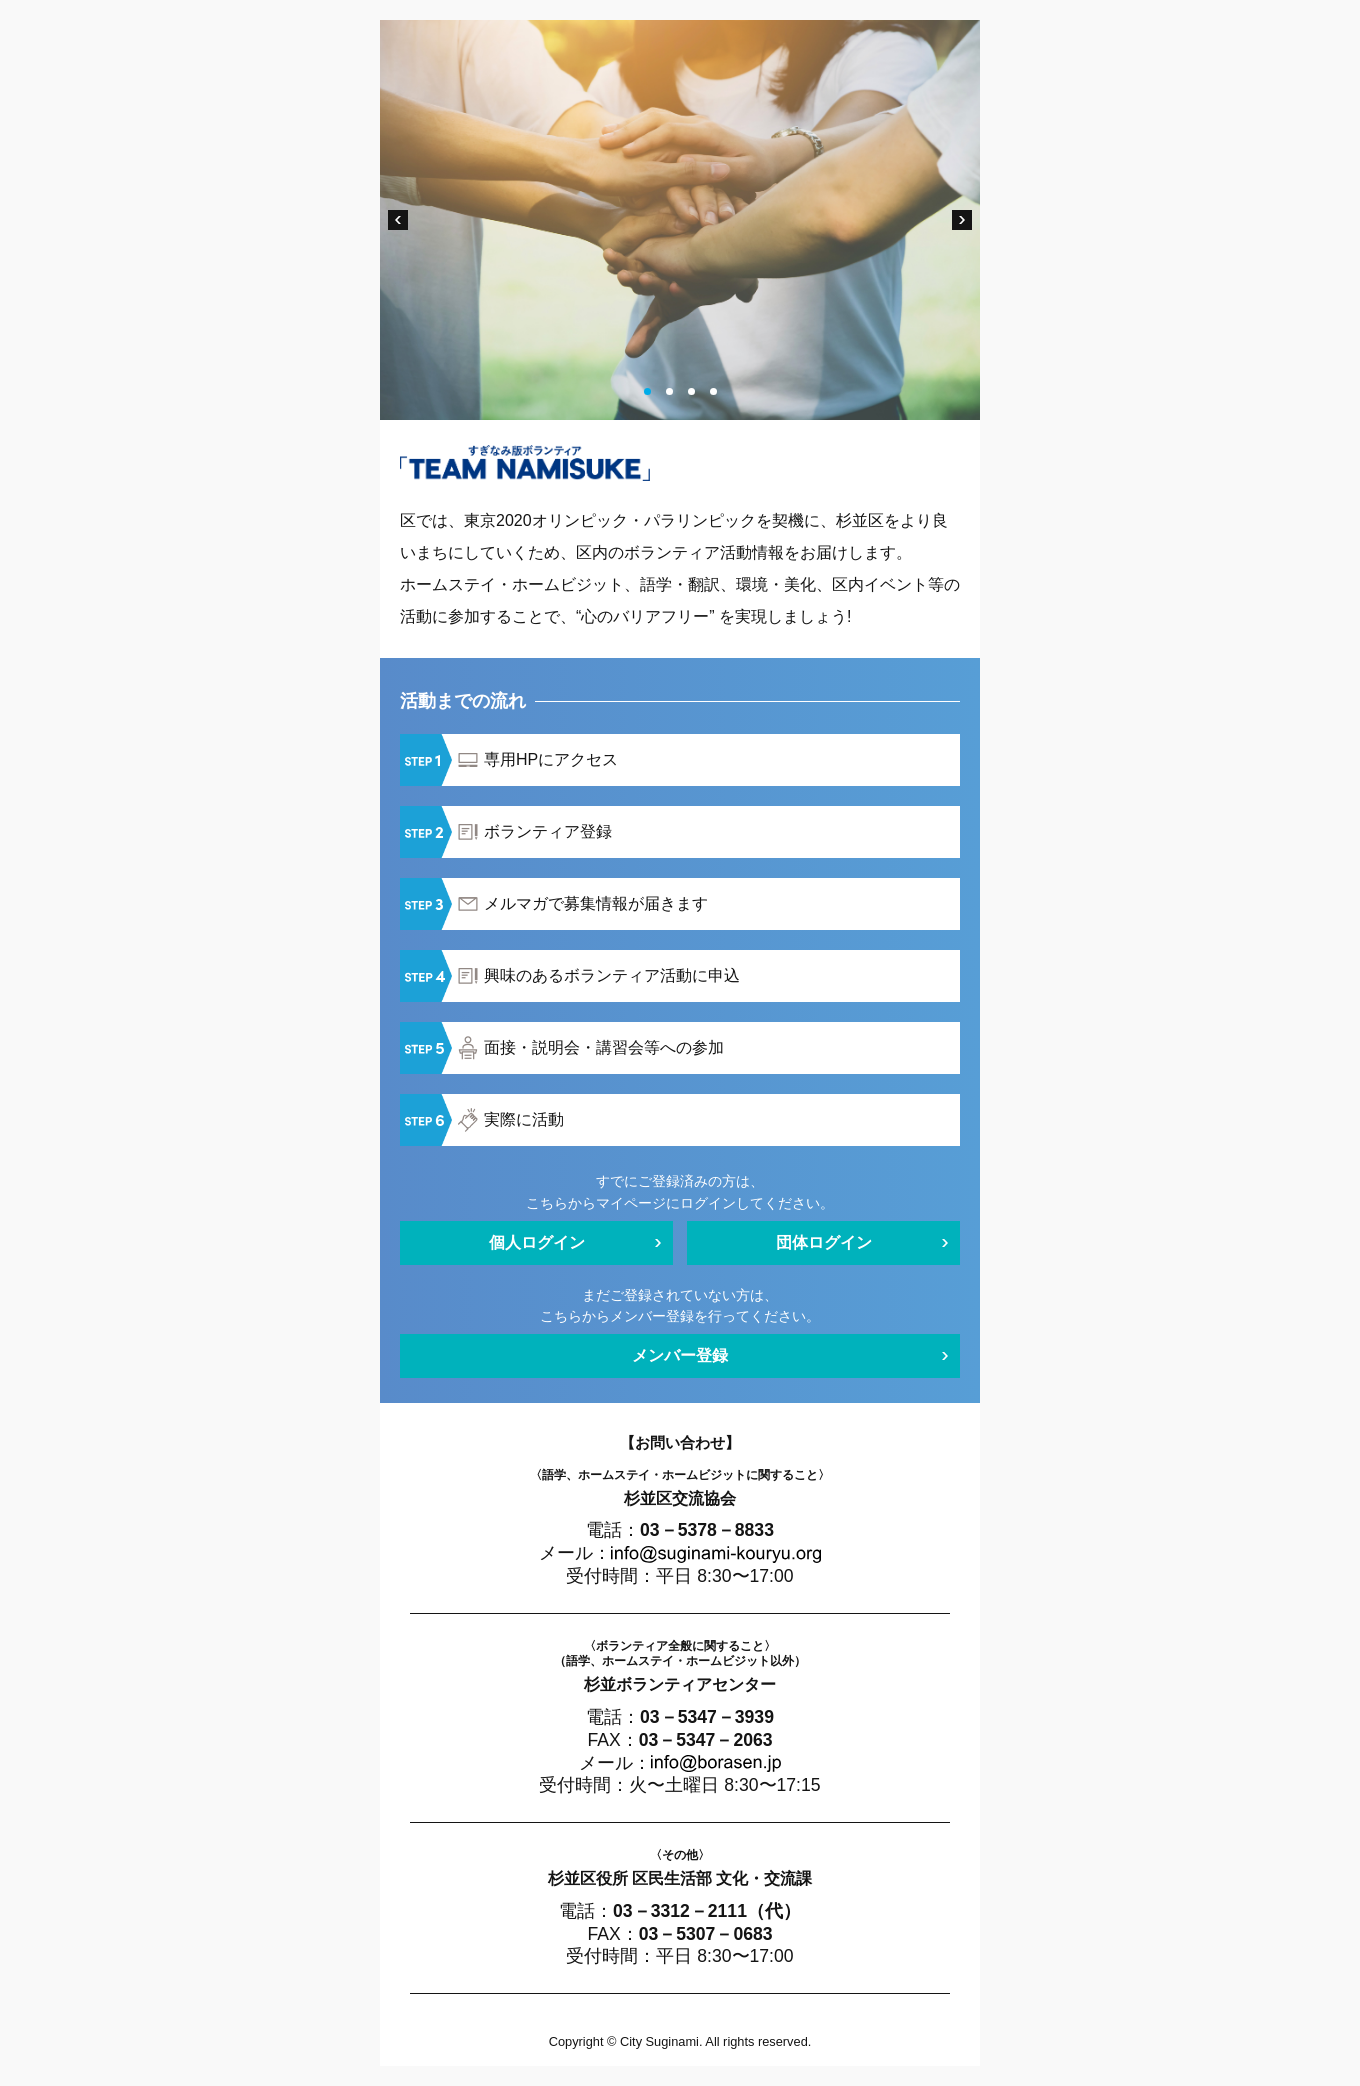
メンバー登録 (680, 1355)
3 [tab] (691, 391)
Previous (398, 220)
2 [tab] (669, 391)
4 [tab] (713, 391)
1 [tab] (647, 391)
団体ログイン (824, 1242)
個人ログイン (537, 1242)
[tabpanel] (680, 220)
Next (962, 220)
